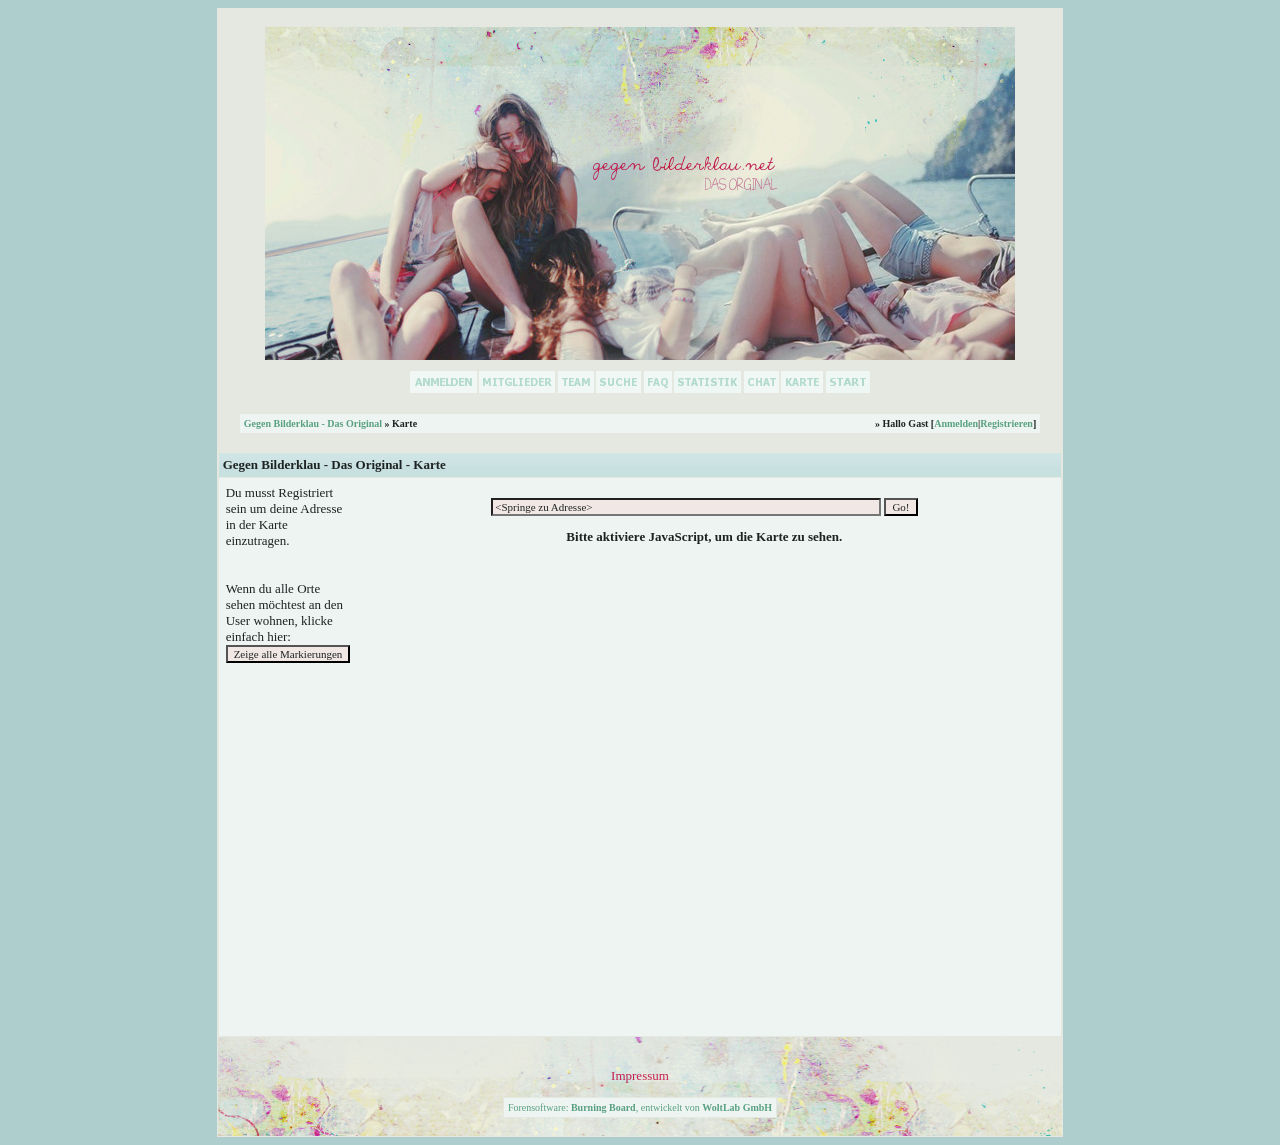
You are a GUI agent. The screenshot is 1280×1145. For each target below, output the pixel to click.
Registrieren (1006, 423)
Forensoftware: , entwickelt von (640, 1107)
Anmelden (956, 423)
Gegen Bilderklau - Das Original (313, 423)
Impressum (640, 1075)
